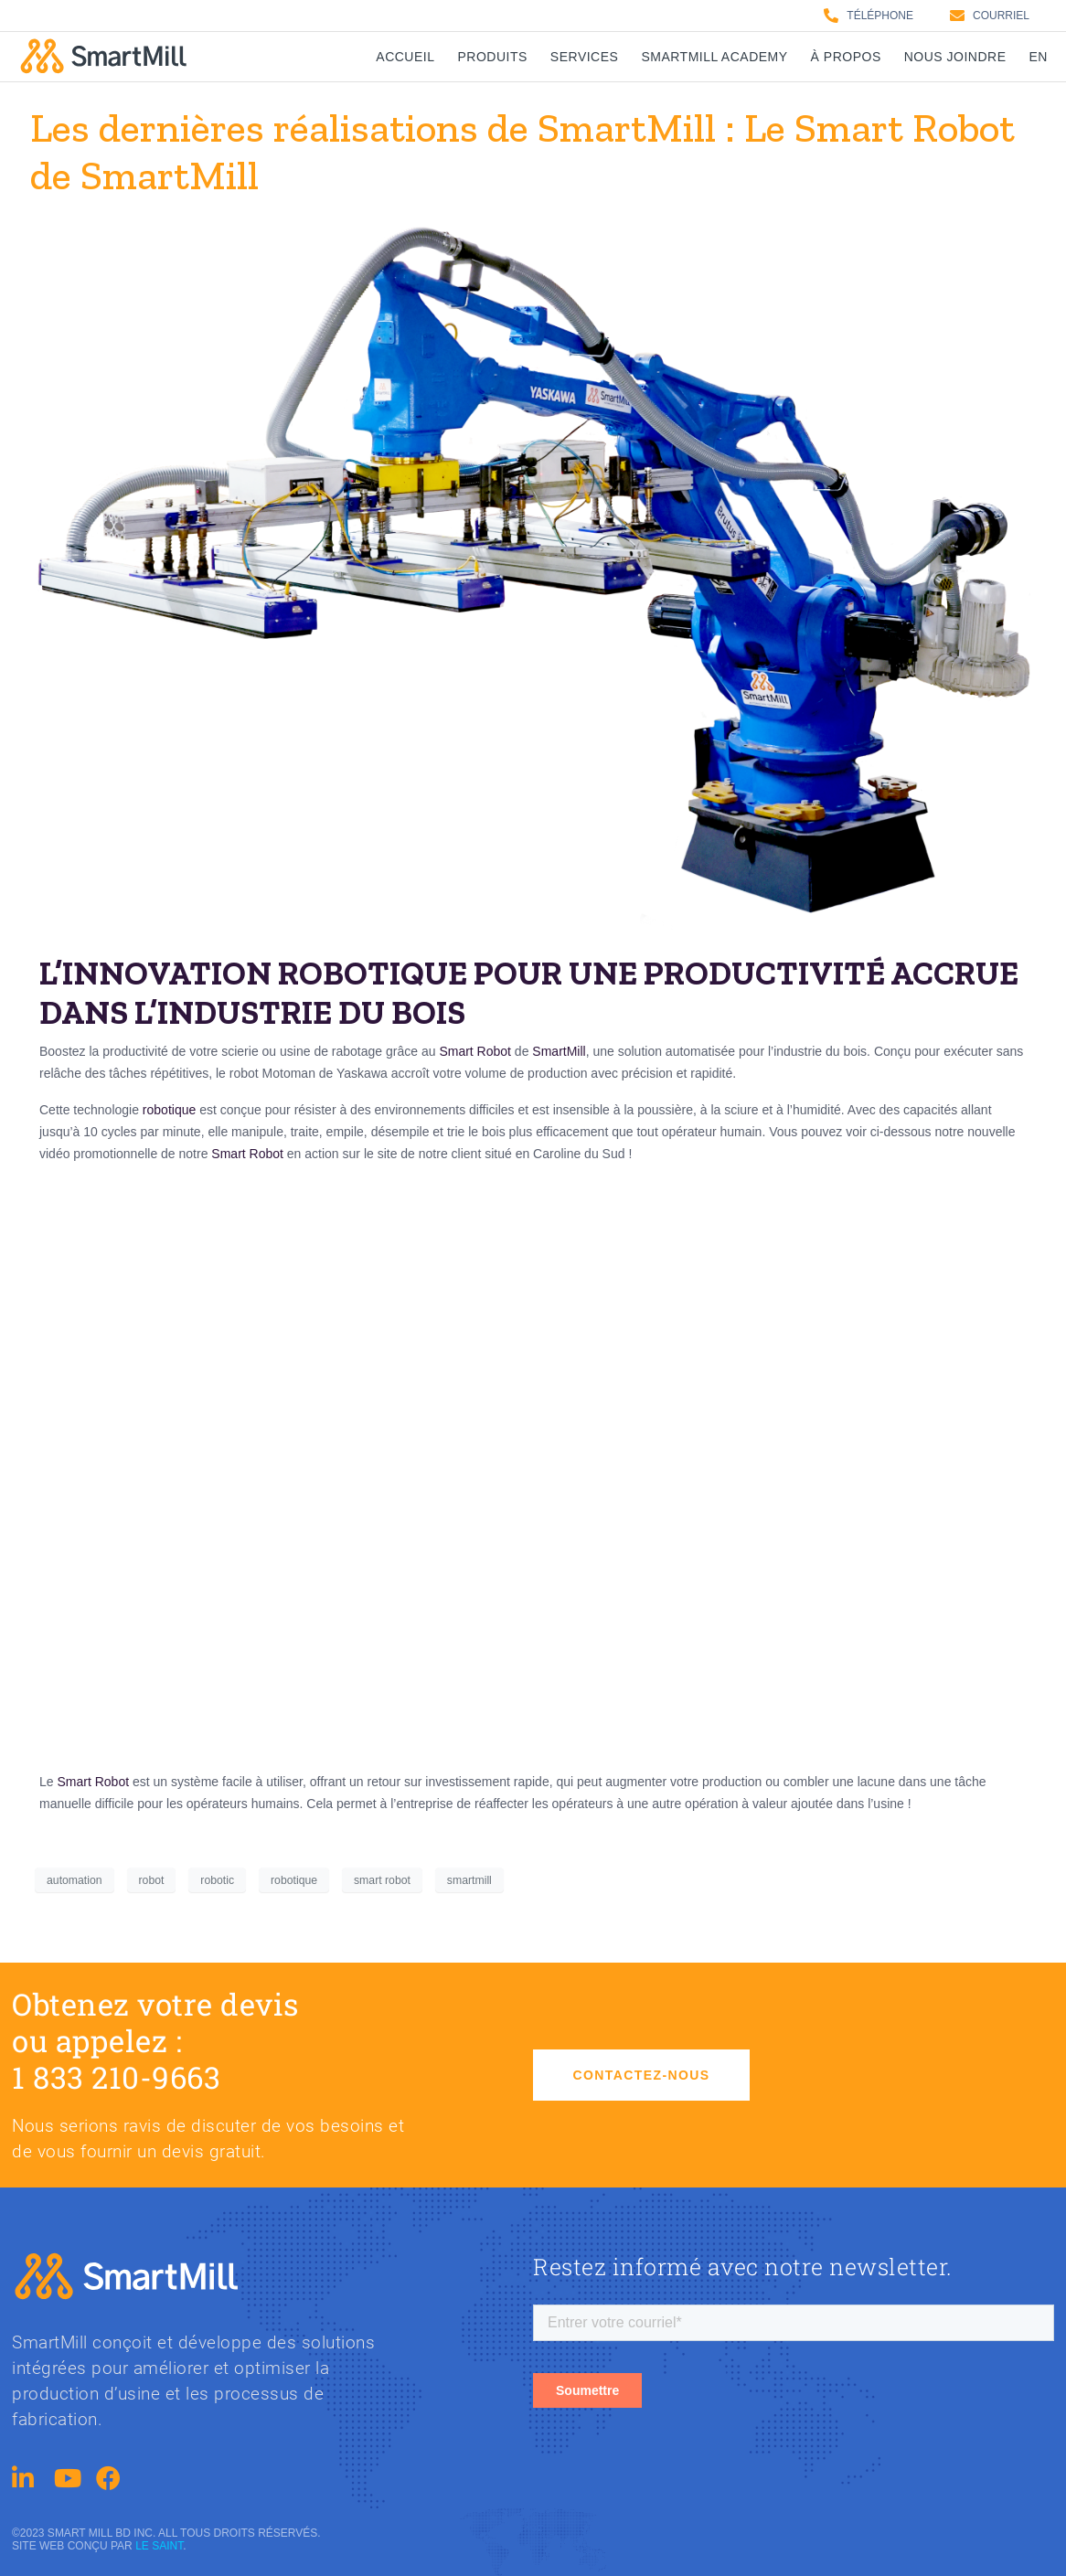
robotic (217, 1880)
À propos (846, 56)
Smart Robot (475, 1051)
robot (152, 1880)
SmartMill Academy (714, 56)
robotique (169, 1109)
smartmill (469, 1880)
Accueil (405, 56)
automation (74, 1880)
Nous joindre (955, 56)
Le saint (159, 2545)
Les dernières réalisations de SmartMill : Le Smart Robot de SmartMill (522, 151)
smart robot (382, 1880)
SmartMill (558, 1051)
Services (584, 56)
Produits (493, 56)
